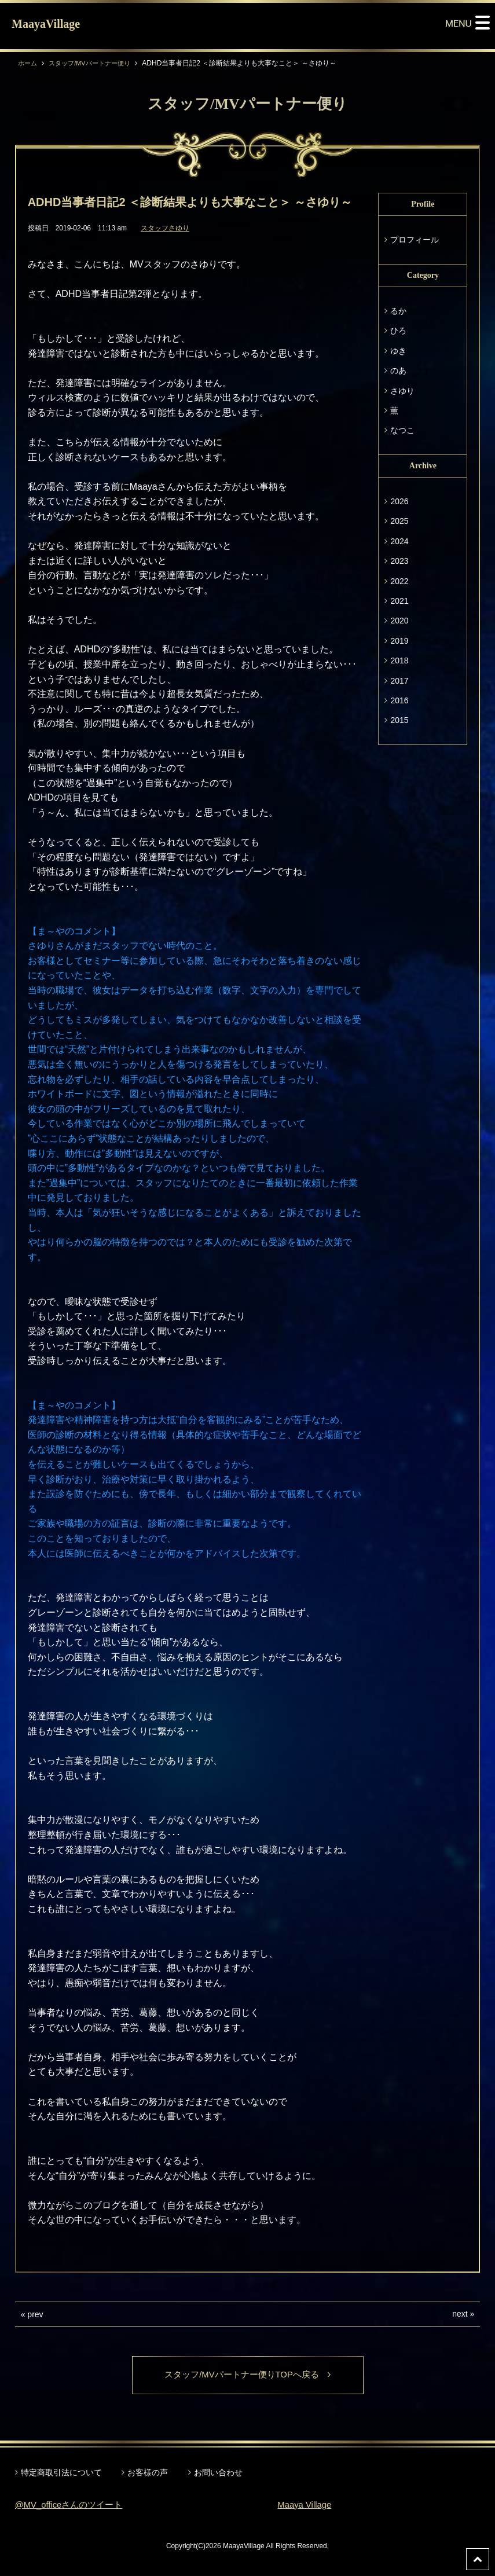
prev (35, 2314)
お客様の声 (147, 2473)
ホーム (28, 63)
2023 (399, 561)
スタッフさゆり (165, 228)
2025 (399, 521)
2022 (399, 581)
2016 (399, 700)
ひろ (398, 330)
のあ (398, 370)
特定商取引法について (61, 2473)
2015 (399, 720)
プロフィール (414, 239)
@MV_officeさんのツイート (72, 2506)
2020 (399, 620)
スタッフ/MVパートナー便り (94, 63)
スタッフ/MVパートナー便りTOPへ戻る (247, 2375)
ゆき (398, 350)
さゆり (402, 390)
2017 (399, 680)
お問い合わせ (218, 2473)
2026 (399, 501)
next (459, 2313)
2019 (399, 640)
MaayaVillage (46, 23)
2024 (399, 541)
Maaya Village (306, 2506)
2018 (399, 660)
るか (398, 310)
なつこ (402, 430)
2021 (399, 601)
